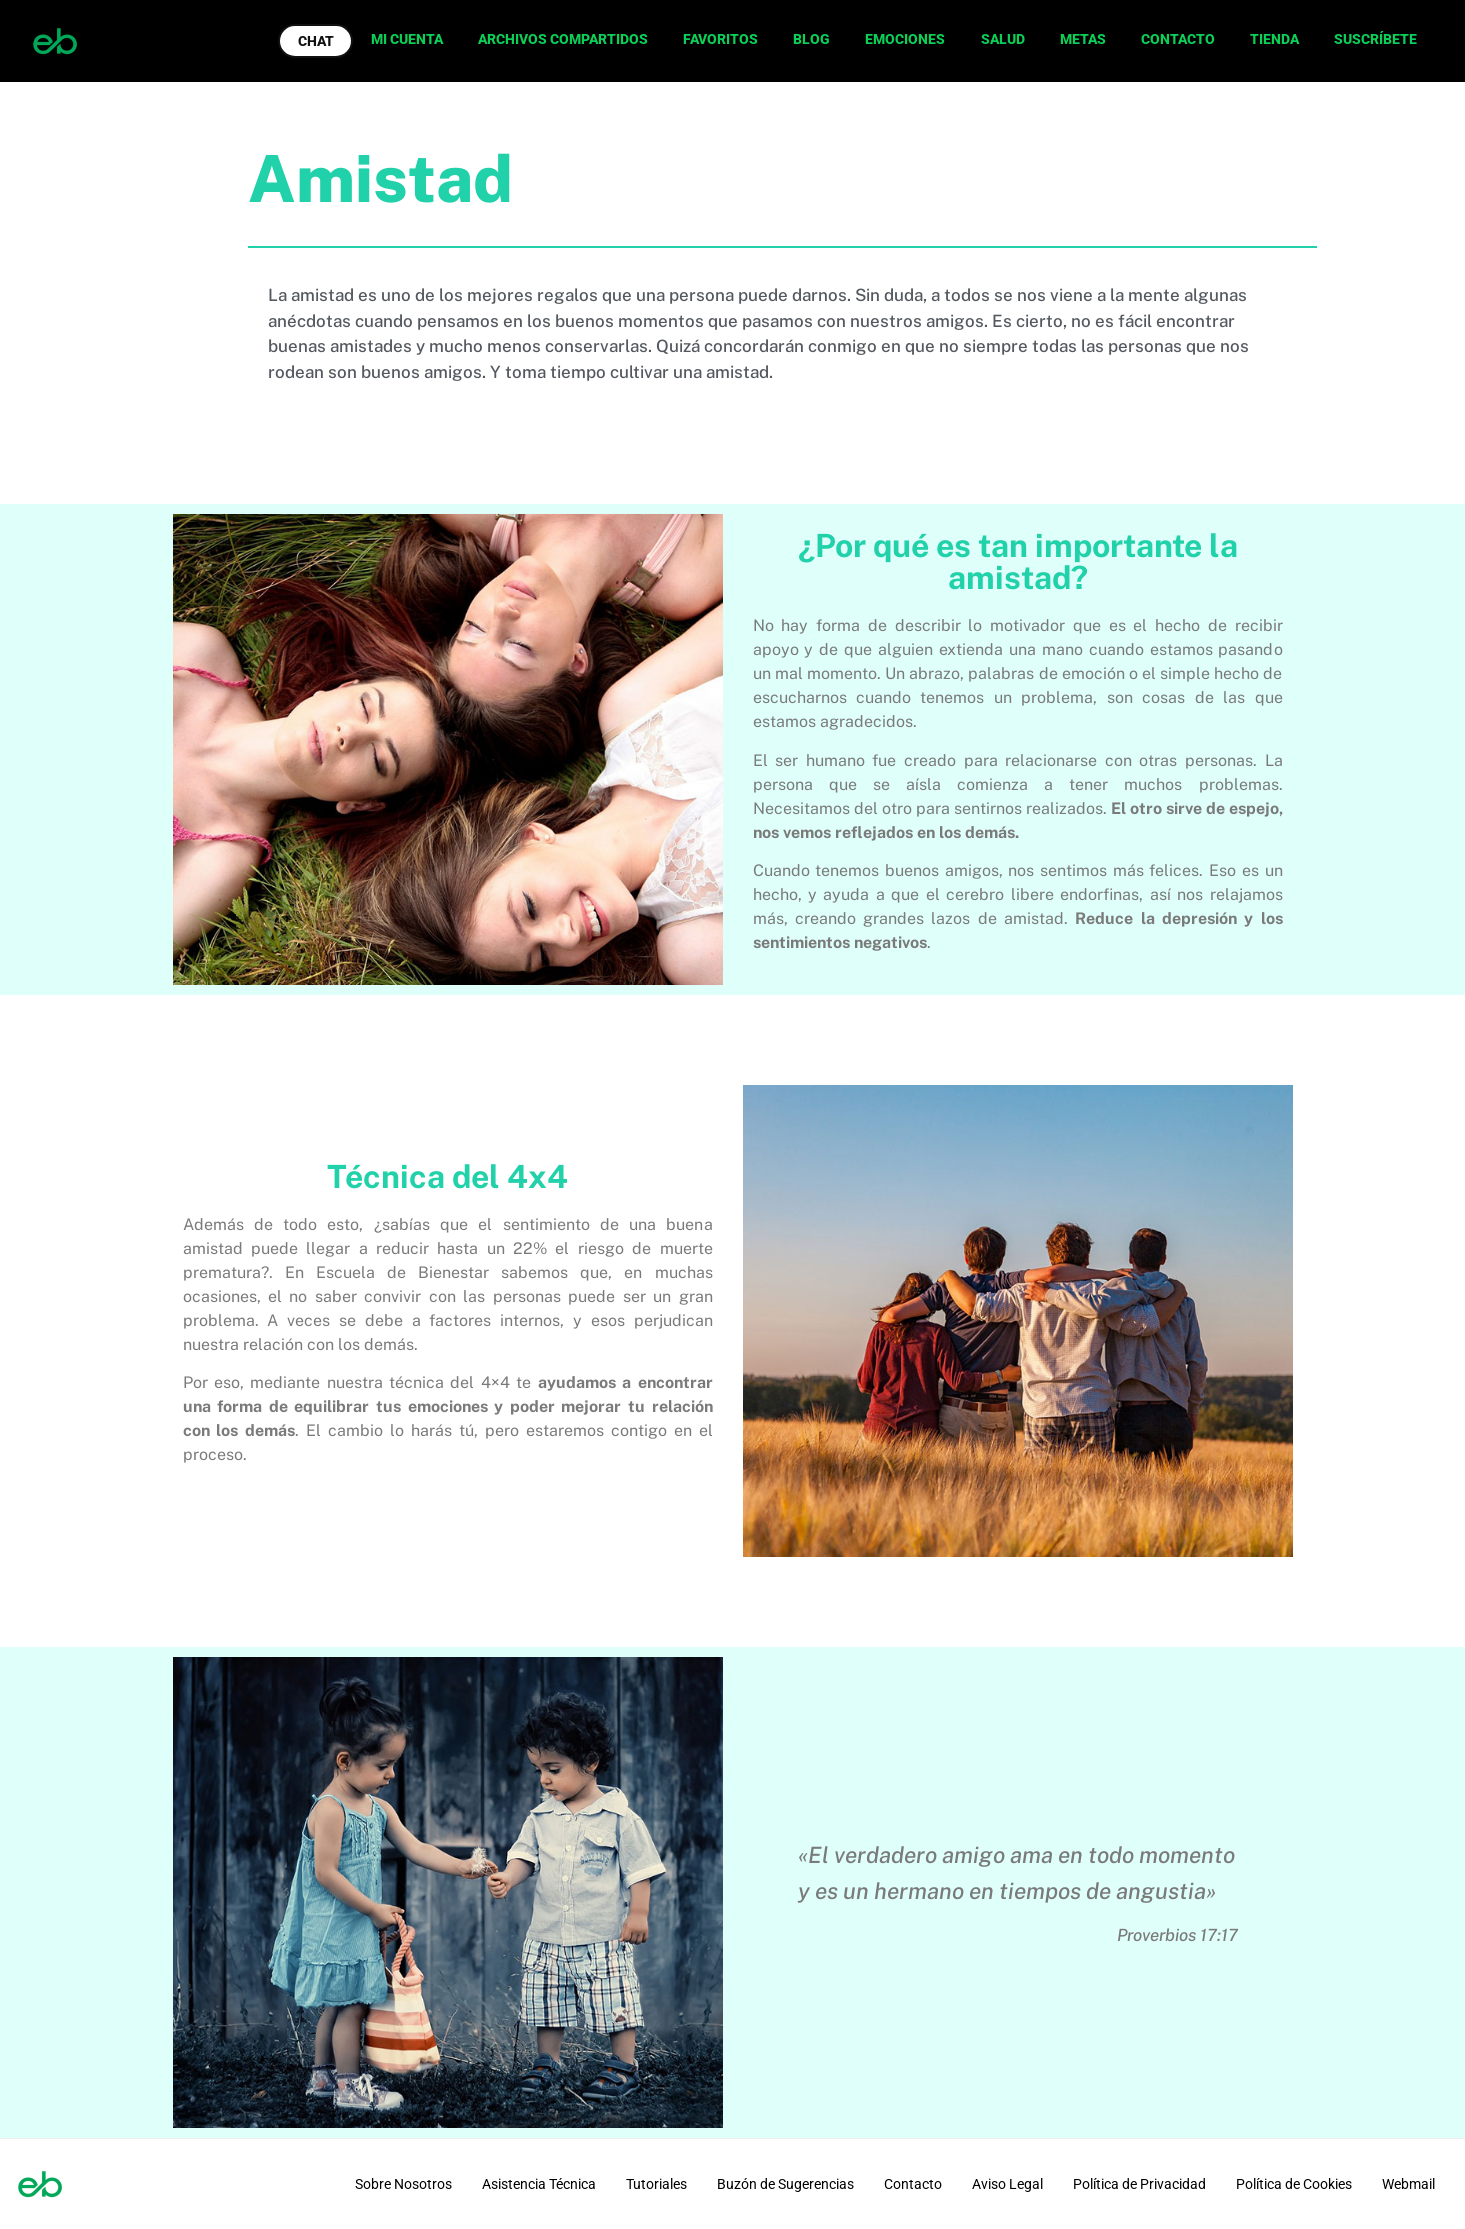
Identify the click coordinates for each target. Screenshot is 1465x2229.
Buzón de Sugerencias (785, 2184)
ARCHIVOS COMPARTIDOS (563, 39)
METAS (1083, 39)
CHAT (316, 41)
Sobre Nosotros (403, 2184)
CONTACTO (1178, 39)
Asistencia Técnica (539, 2184)
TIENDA (1274, 39)
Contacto (913, 2184)
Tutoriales (656, 2184)
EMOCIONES (905, 39)
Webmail (1408, 2184)
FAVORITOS (720, 39)
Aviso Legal (1007, 2184)
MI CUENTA (407, 39)
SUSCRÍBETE (1375, 39)
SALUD (1003, 39)
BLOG (811, 39)
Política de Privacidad (1139, 2184)
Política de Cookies (1294, 2184)
